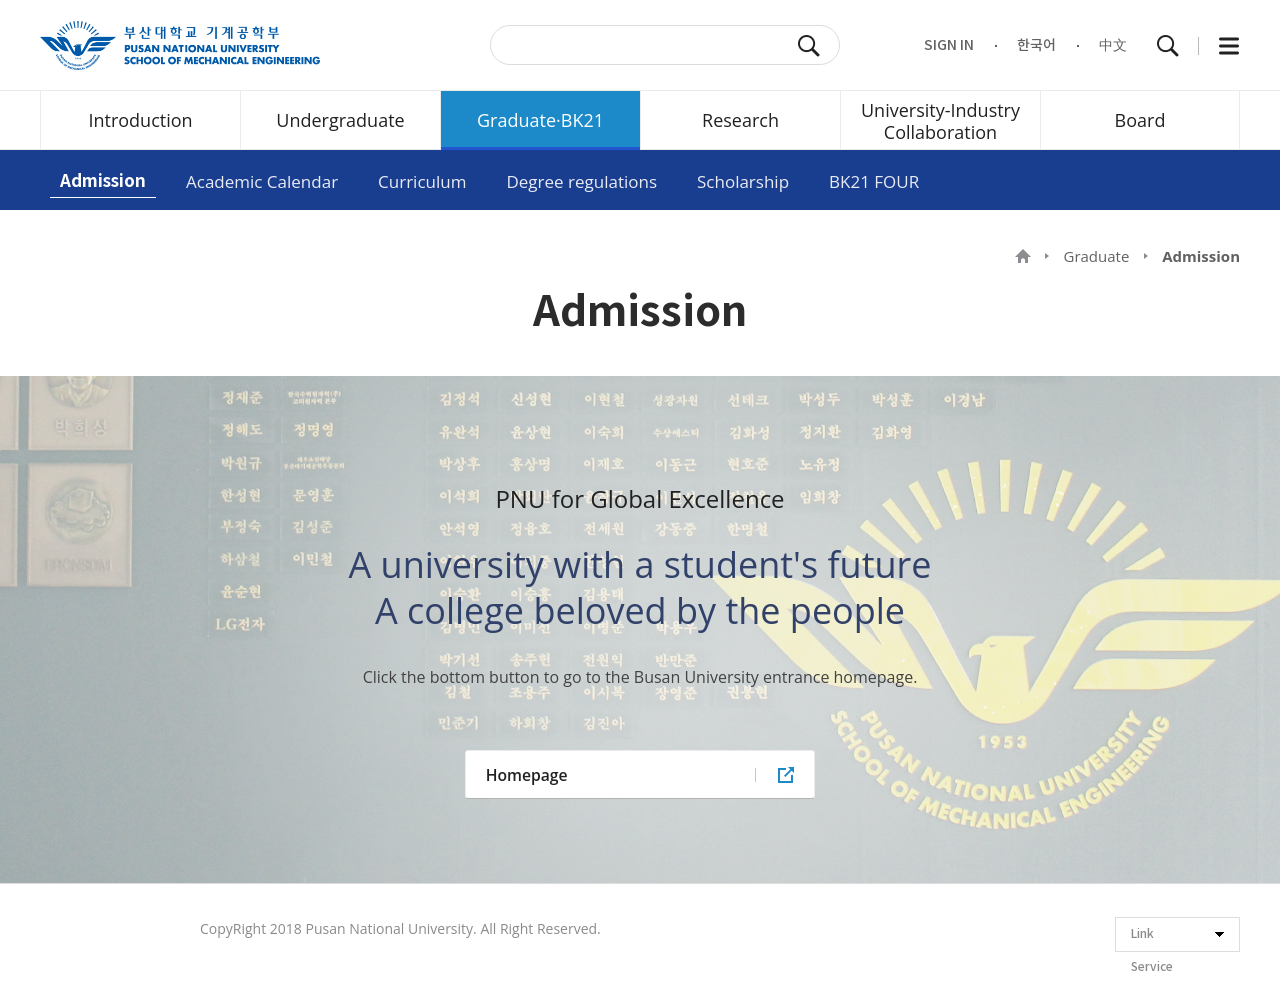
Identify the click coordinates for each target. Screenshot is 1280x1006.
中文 (1113, 45)
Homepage (527, 775)
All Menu (1229, 46)
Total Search (1168, 46)
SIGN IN (949, 45)
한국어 (1036, 45)
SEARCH (809, 46)
